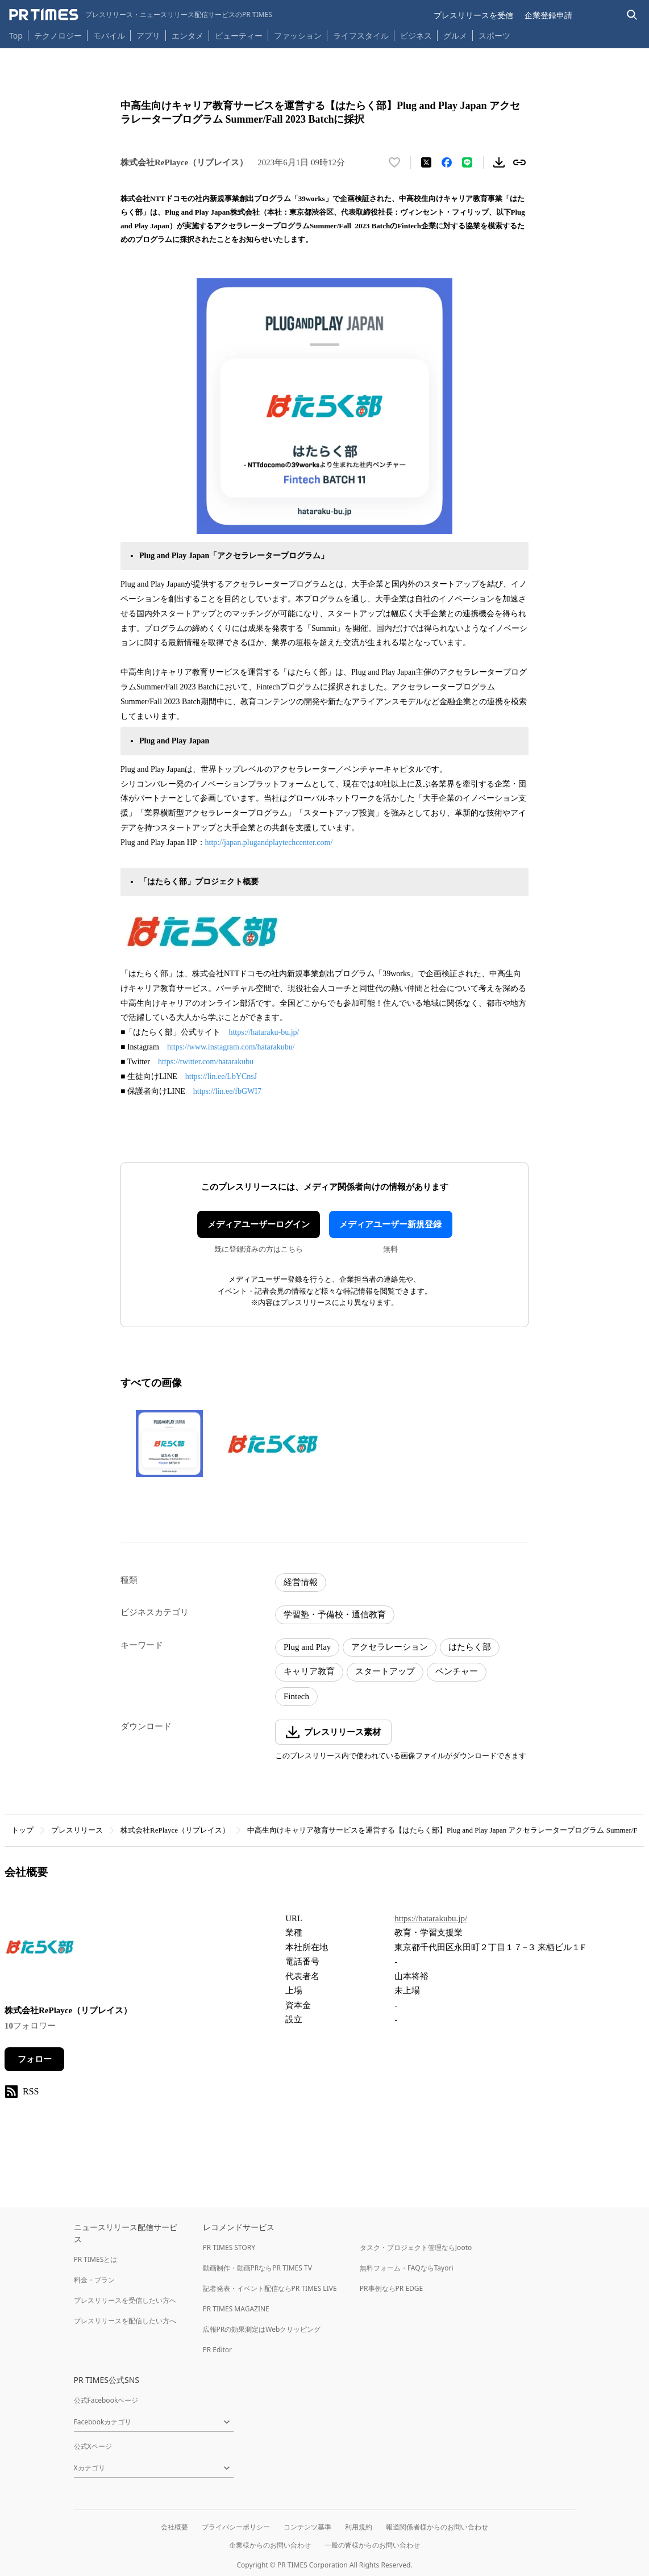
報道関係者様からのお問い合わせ (437, 2527)
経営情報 (301, 1582)
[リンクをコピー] (519, 162)
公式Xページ (93, 2446)
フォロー (35, 2059)
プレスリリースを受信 (473, 15)
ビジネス (416, 35)
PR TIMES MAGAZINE (236, 2309)
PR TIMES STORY (229, 2247)
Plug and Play (307, 1646)
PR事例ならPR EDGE (391, 2288)
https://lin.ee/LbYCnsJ (222, 1076)
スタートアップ (385, 1671)
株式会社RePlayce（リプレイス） (175, 1830)
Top (16, 35)
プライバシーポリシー (236, 2527)
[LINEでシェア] (467, 162)
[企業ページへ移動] (40, 1950)
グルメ (455, 35)
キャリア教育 (309, 1671)
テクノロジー (58, 35)
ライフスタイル (361, 35)
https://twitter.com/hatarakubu (207, 1061)
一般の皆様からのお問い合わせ (372, 2545)
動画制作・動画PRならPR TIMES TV (257, 2268)
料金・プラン (94, 2280)
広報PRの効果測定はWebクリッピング (262, 2329)
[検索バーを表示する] (632, 15)
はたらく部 (469, 1646)
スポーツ (494, 35)
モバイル (109, 35)
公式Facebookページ (106, 2400)
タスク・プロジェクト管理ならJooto (416, 2247)
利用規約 (358, 2527)
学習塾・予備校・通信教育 (335, 1614)
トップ (22, 1830)
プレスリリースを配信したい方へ (125, 2321)
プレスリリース (77, 1830)
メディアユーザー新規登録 (390, 1224)
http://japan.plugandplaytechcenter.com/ (269, 842)
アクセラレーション (389, 1646)
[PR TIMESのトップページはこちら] (140, 15)
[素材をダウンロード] (499, 162)
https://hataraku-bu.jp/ (264, 1032)
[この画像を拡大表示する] (169, 1443)
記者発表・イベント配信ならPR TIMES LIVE (270, 2288)
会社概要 (174, 2527)
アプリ (148, 35)
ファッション (298, 35)
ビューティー (239, 35)
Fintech (296, 1696)
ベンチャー (456, 1671)
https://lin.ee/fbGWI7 (227, 1091)
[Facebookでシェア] (447, 162)
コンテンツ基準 (307, 2527)
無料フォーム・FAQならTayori (407, 2268)
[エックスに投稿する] (426, 162)
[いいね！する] (394, 162)
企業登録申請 (548, 15)
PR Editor (217, 2350)
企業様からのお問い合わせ (270, 2545)
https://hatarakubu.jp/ (430, 1918)
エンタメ (187, 35)
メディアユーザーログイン (258, 1224)
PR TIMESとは (96, 2259)
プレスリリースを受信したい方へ (125, 2300)
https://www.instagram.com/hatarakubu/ (232, 1047)
